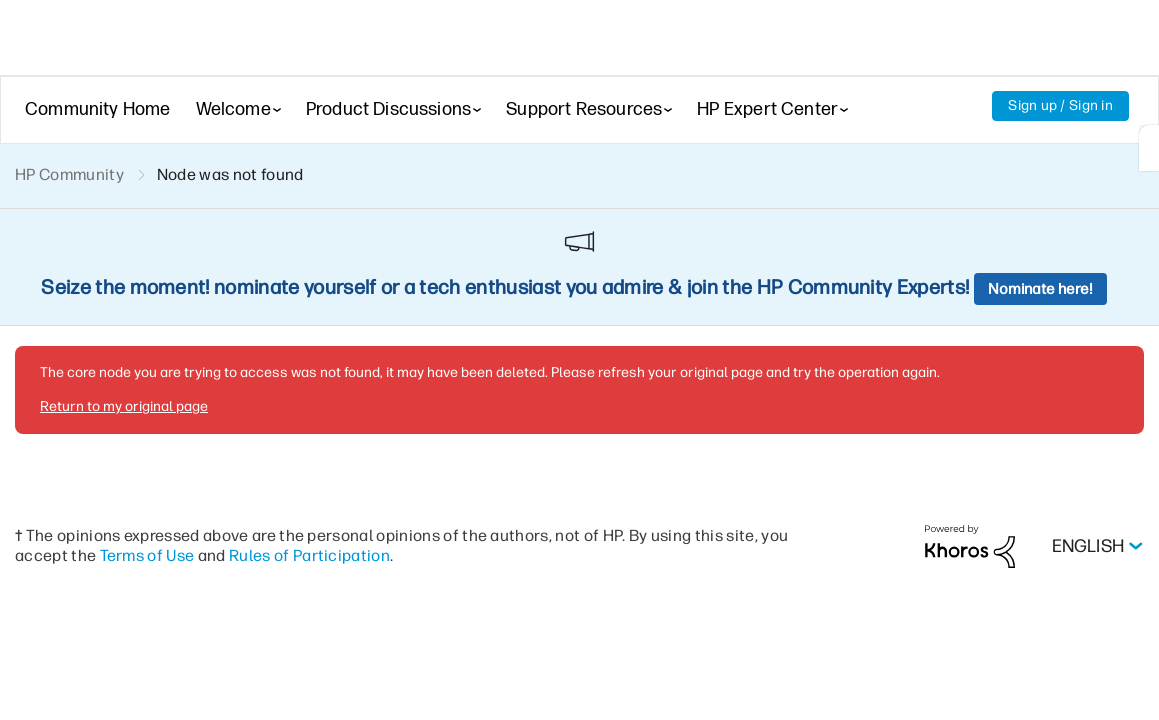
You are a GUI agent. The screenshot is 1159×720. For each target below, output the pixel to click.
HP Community (69, 174)
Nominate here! (1040, 289)
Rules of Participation (309, 555)
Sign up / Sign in (1060, 105)
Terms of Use (147, 555)
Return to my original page (124, 406)
